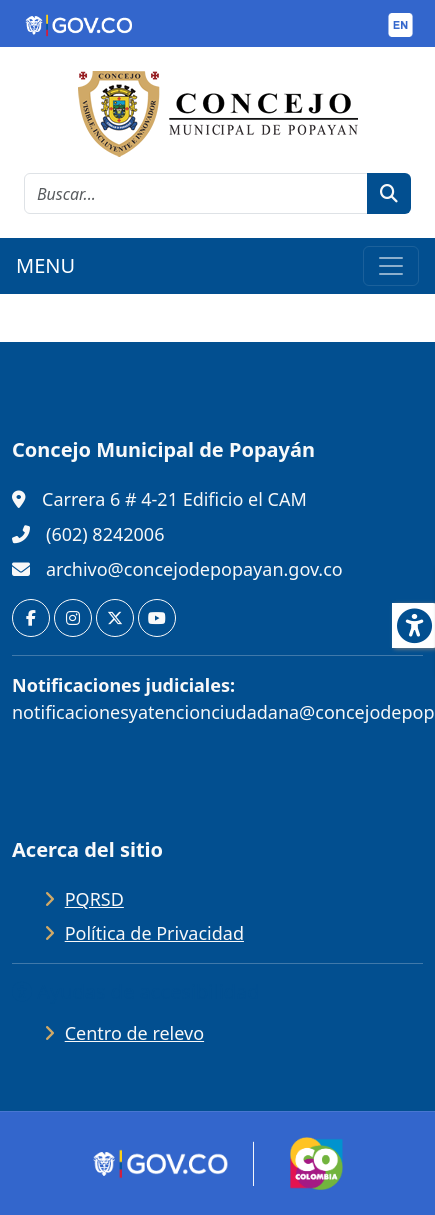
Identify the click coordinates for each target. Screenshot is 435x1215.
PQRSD (94, 899)
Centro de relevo (134, 1033)
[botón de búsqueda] (389, 193)
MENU (45, 265)
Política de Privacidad (154, 933)
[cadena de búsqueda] (196, 193)
